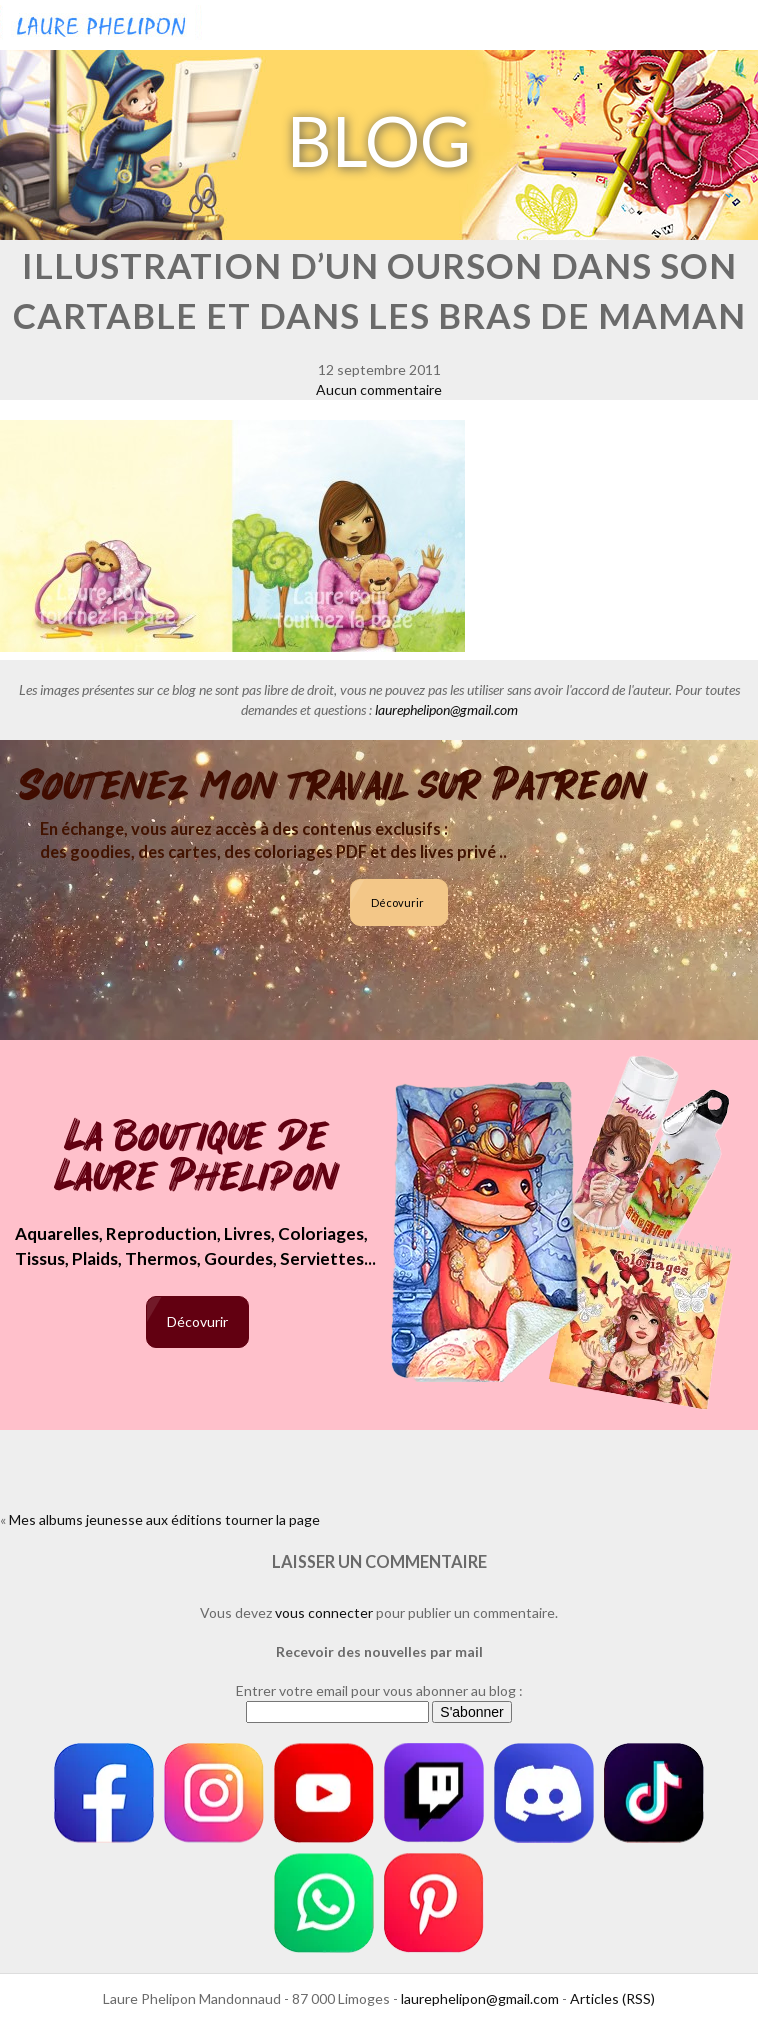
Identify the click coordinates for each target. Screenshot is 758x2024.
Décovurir (397, 902)
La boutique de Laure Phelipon (197, 1158)
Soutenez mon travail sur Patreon (333, 786)
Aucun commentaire (379, 389)
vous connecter (324, 1612)
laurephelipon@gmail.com (446, 709)
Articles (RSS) (612, 1998)
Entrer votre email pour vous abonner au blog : (379, 1690)
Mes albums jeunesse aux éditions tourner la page (164, 1519)
